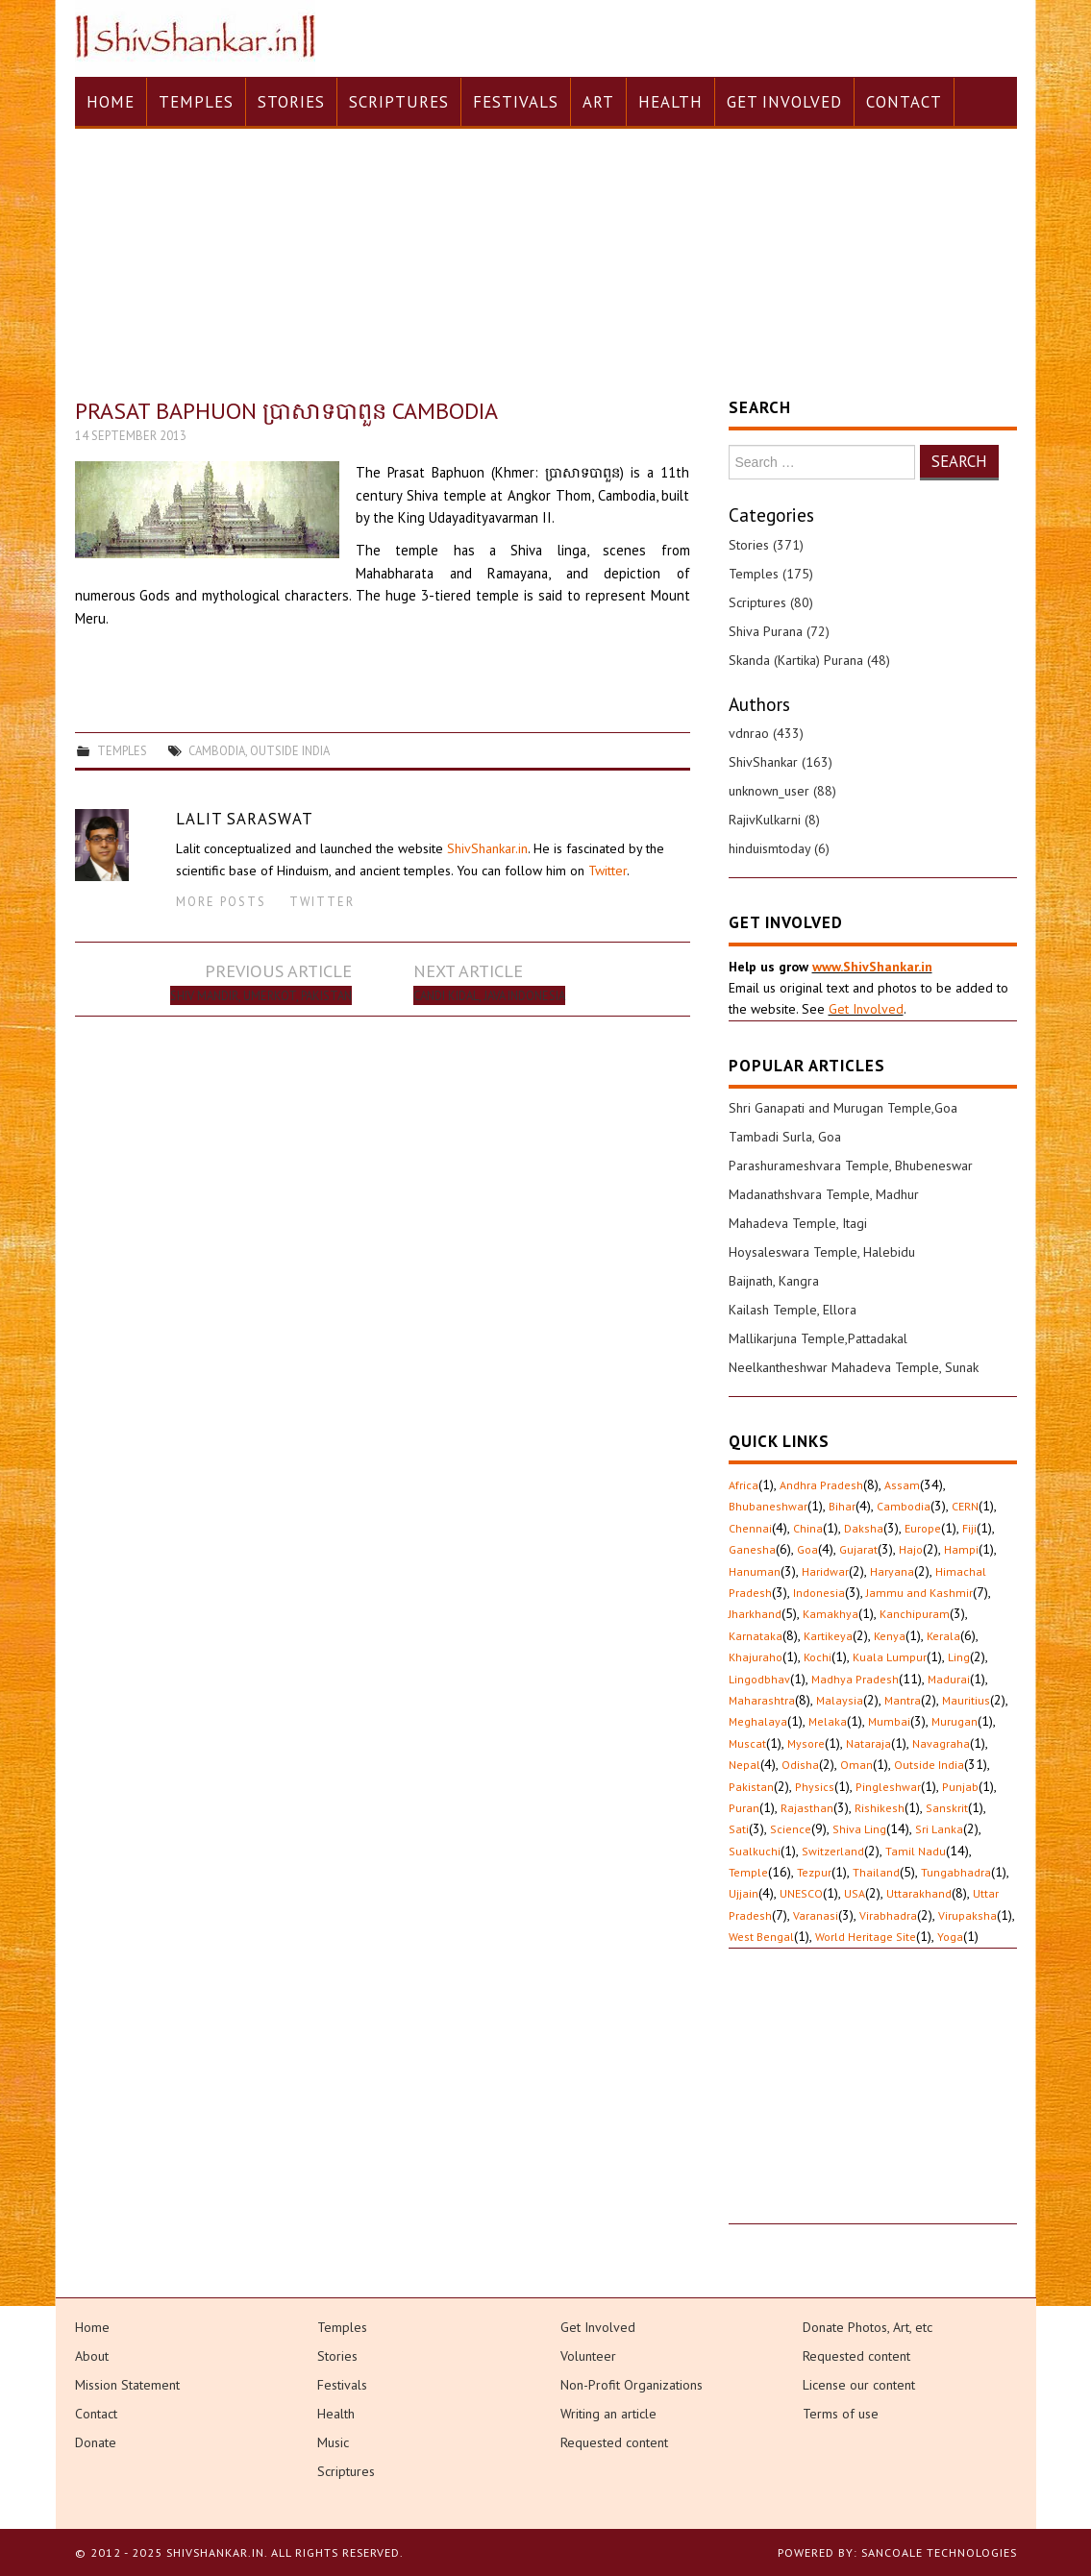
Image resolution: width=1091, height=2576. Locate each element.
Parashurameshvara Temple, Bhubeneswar (851, 1165)
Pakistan (751, 1786)
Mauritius (966, 1700)
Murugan (954, 1721)
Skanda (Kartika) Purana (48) (809, 660)
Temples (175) (771, 573)
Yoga (950, 1936)
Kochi (817, 1657)
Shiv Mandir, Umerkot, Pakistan (261, 995)
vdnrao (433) (766, 733)
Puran (744, 1808)
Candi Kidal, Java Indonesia (489, 995)
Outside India (290, 750)
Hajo (911, 1549)
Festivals (515, 101)
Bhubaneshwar (768, 1506)
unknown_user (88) (782, 790)
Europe (923, 1528)
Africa (743, 1485)
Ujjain (743, 1893)
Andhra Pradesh (821, 1485)
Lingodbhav (759, 1679)
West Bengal (761, 1936)
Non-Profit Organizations (631, 2384)
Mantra (902, 1700)
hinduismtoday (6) (779, 848)
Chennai (750, 1528)
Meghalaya (758, 1721)
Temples (196, 101)
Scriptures (399, 101)
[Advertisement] (873, 2103)
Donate (95, 2442)
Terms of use (841, 2413)
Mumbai (889, 1721)
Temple (748, 1872)
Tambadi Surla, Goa (785, 1136)
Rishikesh (880, 1808)
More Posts (221, 901)
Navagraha (941, 1743)
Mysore (806, 1743)
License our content (859, 2384)
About (92, 2356)
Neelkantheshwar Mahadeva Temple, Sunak (854, 1367)
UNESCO (801, 1893)
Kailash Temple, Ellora (792, 1309)
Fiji (969, 1528)
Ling (959, 1657)
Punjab (960, 1786)
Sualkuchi (755, 1851)
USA (854, 1893)
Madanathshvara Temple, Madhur (824, 1194)
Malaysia (839, 1700)
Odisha (800, 1764)
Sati (739, 1829)
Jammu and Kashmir (919, 1592)
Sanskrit (947, 1808)
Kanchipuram (915, 1614)
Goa (807, 1549)
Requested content (614, 2442)
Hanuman (755, 1571)
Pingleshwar (888, 1786)
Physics (814, 1786)
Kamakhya (830, 1614)
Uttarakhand (919, 1893)
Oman (856, 1764)
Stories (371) (766, 544)
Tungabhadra (956, 1872)
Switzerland (833, 1851)
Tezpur (814, 1872)
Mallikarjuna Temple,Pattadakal (818, 1338)
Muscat (747, 1743)
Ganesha (752, 1549)
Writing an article (608, 2413)
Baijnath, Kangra (774, 1280)
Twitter (607, 870)
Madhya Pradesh (855, 1679)
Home (111, 101)
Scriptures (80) (771, 602)
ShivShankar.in (487, 848)
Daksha (863, 1528)
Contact (904, 101)
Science (790, 1829)
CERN (965, 1506)
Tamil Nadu (915, 1851)
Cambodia (216, 750)
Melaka (827, 1721)
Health (670, 101)
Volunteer (588, 2356)
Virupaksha (967, 1915)
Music (333, 2442)
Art (598, 101)
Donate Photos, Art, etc (867, 2327)
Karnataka (755, 1636)
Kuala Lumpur (890, 1657)
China (808, 1528)
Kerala (943, 1636)
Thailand (876, 1872)
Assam (902, 1485)
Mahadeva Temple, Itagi (798, 1223)
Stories (291, 101)
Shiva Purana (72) (779, 631)
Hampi (961, 1549)
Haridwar (825, 1571)
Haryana (892, 1571)
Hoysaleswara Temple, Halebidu (822, 1252)
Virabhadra (888, 1915)
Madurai (949, 1679)
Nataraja (868, 1743)
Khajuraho (755, 1657)
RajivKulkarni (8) (774, 819)
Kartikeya (828, 1636)
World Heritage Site (865, 1936)
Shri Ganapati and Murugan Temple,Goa (843, 1107)
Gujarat (858, 1549)
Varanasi (815, 1915)
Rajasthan (807, 1808)
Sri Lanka (939, 1829)
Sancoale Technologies (939, 2552)
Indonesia (819, 1592)
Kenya (889, 1636)
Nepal (744, 1764)
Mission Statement (127, 2384)
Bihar (842, 1506)
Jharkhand (755, 1614)
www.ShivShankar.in (872, 966)
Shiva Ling (859, 1829)
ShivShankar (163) (780, 762)
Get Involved (784, 101)
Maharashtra (762, 1700)
